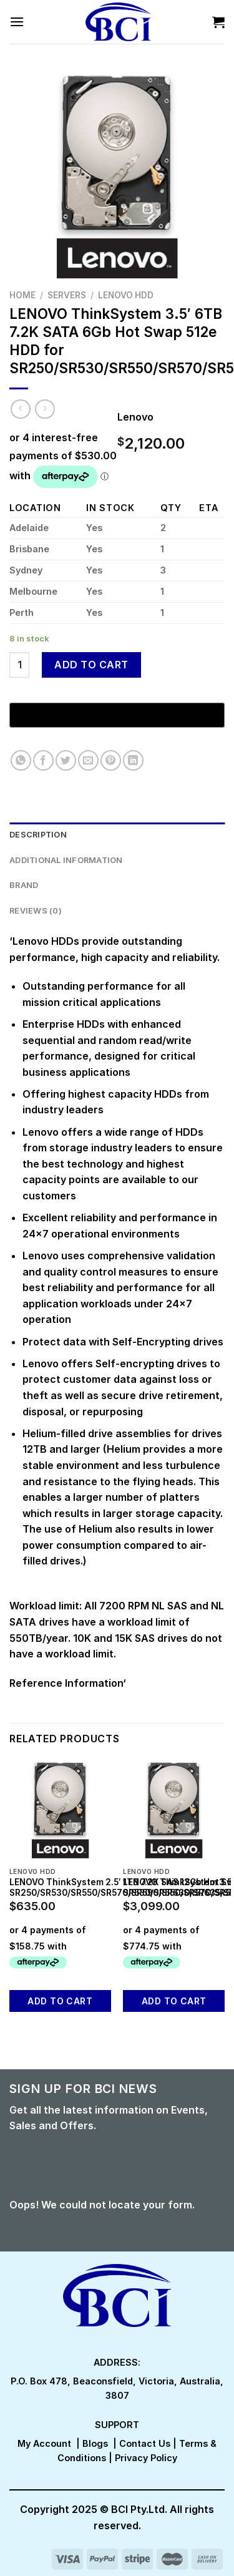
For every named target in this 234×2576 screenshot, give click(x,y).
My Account (44, 2443)
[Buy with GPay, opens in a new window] (117, 715)
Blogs (95, 2443)
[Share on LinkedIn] (133, 760)
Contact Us (144, 2443)
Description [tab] (38, 834)
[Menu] (16, 21)
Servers (66, 295)
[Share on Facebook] (43, 760)
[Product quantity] (19, 664)
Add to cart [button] (59, 2001)
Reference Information (66, 1683)
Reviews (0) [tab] (35, 910)
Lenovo (135, 417)
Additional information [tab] (66, 860)
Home (22, 295)
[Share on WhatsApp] (21, 760)
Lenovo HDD (126, 295)
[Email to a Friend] (88, 760)
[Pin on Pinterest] (110, 760)
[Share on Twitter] (66, 760)
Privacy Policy (146, 2457)
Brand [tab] (23, 885)
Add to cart (91, 664)
